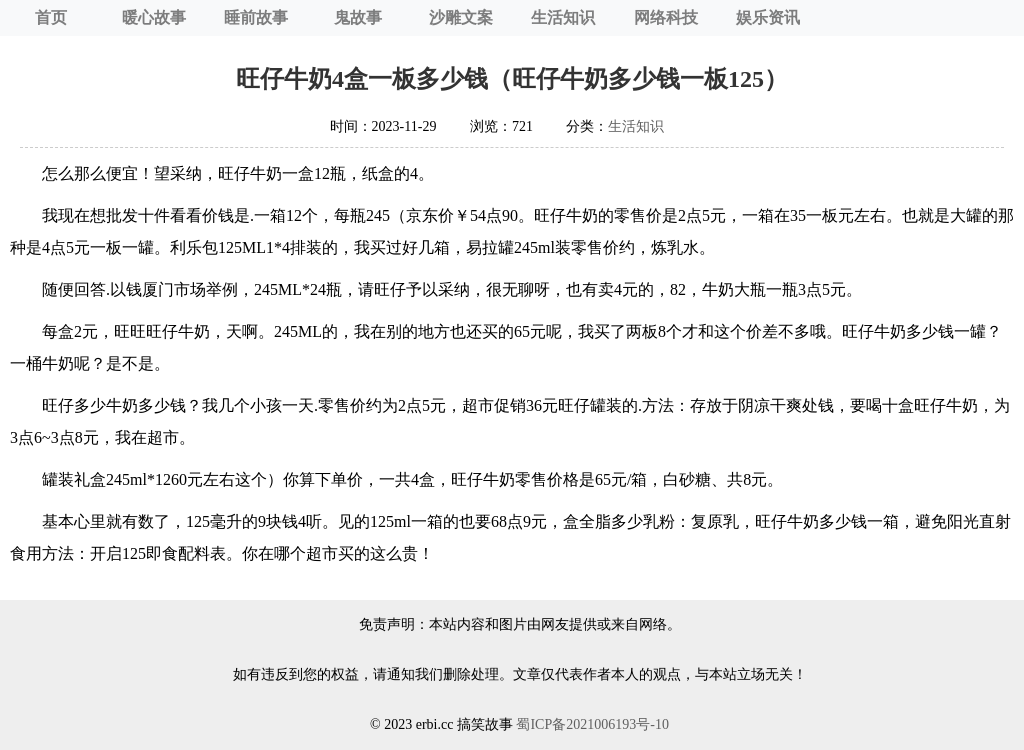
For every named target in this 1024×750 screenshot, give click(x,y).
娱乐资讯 (768, 17)
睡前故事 (256, 17)
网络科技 (666, 17)
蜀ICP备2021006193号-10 (592, 724)
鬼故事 (358, 17)
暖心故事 (154, 17)
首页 (51, 17)
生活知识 (563, 17)
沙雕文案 (461, 17)
